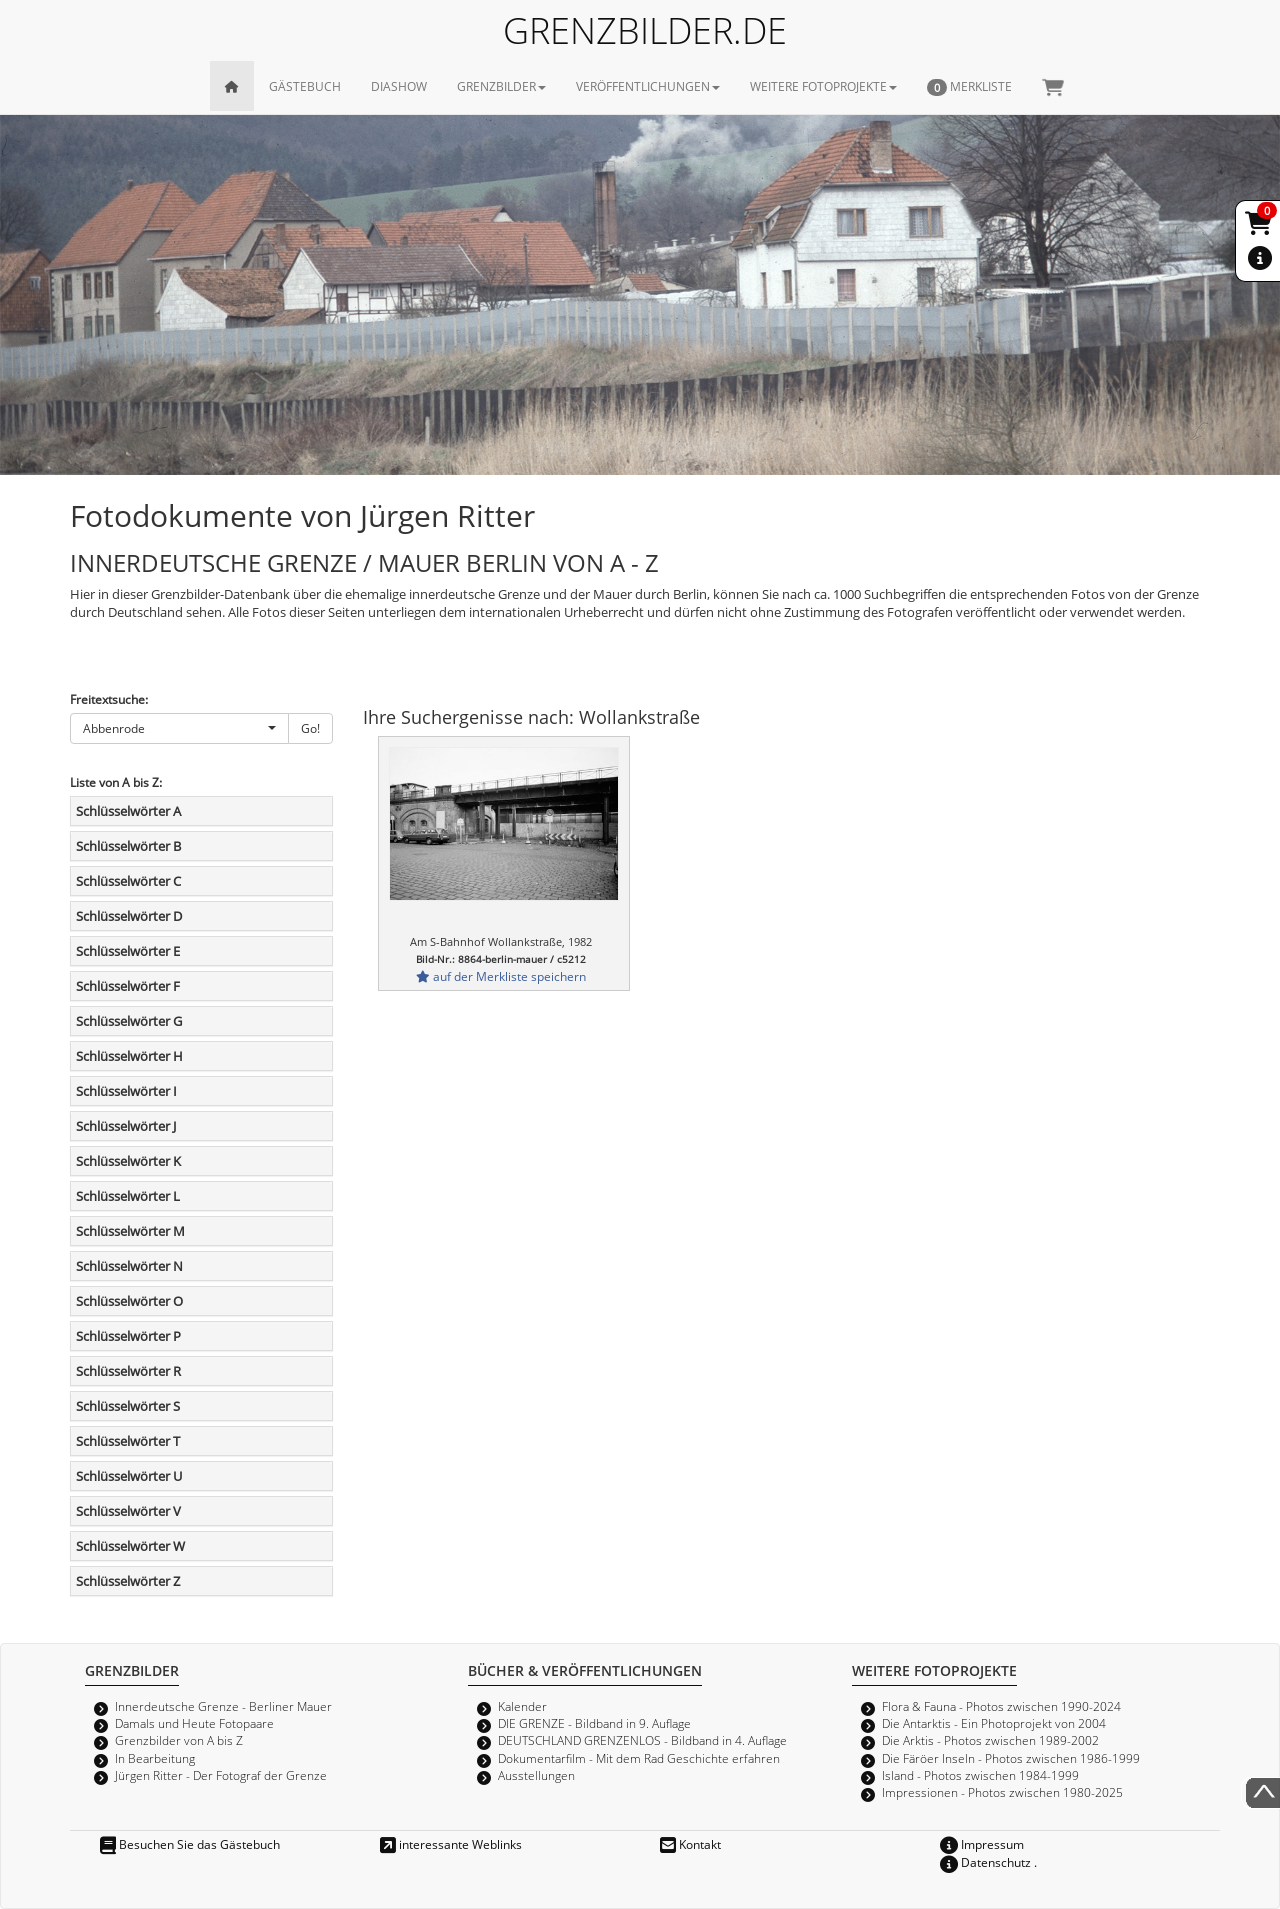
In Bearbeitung (155, 1758)
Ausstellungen (536, 1775)
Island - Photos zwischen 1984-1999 (980, 1775)
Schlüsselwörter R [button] (128, 1371)
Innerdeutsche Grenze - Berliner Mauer (223, 1706)
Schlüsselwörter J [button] (126, 1126)
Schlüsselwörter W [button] (130, 1546)
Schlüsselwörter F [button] (128, 986)
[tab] (201, 811)
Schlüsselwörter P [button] (128, 1336)
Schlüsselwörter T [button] (128, 1441)
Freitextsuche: (109, 699)
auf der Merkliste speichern (501, 976)
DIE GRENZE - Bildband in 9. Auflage (594, 1723)
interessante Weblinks (451, 1844)
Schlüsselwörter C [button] (128, 881)
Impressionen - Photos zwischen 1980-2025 (1002, 1792)
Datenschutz (985, 1862)
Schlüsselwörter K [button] (128, 1161)
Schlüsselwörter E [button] (128, 951)
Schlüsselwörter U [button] (129, 1476)
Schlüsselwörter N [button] (129, 1266)
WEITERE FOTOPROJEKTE (823, 86)
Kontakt (690, 1844)
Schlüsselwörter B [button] (128, 846)
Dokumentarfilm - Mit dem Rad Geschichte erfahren (639, 1758)
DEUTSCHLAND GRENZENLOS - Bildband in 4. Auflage (642, 1740)
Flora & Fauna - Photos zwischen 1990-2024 (1001, 1706)
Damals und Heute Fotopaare (194, 1723)
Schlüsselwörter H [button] (129, 1056)
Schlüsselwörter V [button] (128, 1511)
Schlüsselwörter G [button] (129, 1021)
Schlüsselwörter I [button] (126, 1091)
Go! (310, 728)
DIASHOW (399, 86)
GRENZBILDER (501, 86)
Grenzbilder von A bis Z (179, 1740)
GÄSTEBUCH (305, 86)
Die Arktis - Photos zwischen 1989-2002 (990, 1740)
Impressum (982, 1844)
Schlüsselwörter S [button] (128, 1406)
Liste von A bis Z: (116, 782)
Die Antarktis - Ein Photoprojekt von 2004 (994, 1723)
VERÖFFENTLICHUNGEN (648, 86)
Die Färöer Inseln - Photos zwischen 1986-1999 (1011, 1758)
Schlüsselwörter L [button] (128, 1196)
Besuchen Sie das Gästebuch (190, 1844)
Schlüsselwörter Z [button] (128, 1581)
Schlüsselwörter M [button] (130, 1231)
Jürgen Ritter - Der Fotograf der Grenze (221, 1775)
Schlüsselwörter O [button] (129, 1301)
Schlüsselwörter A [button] (128, 811)
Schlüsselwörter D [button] (129, 916)
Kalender (522, 1706)
